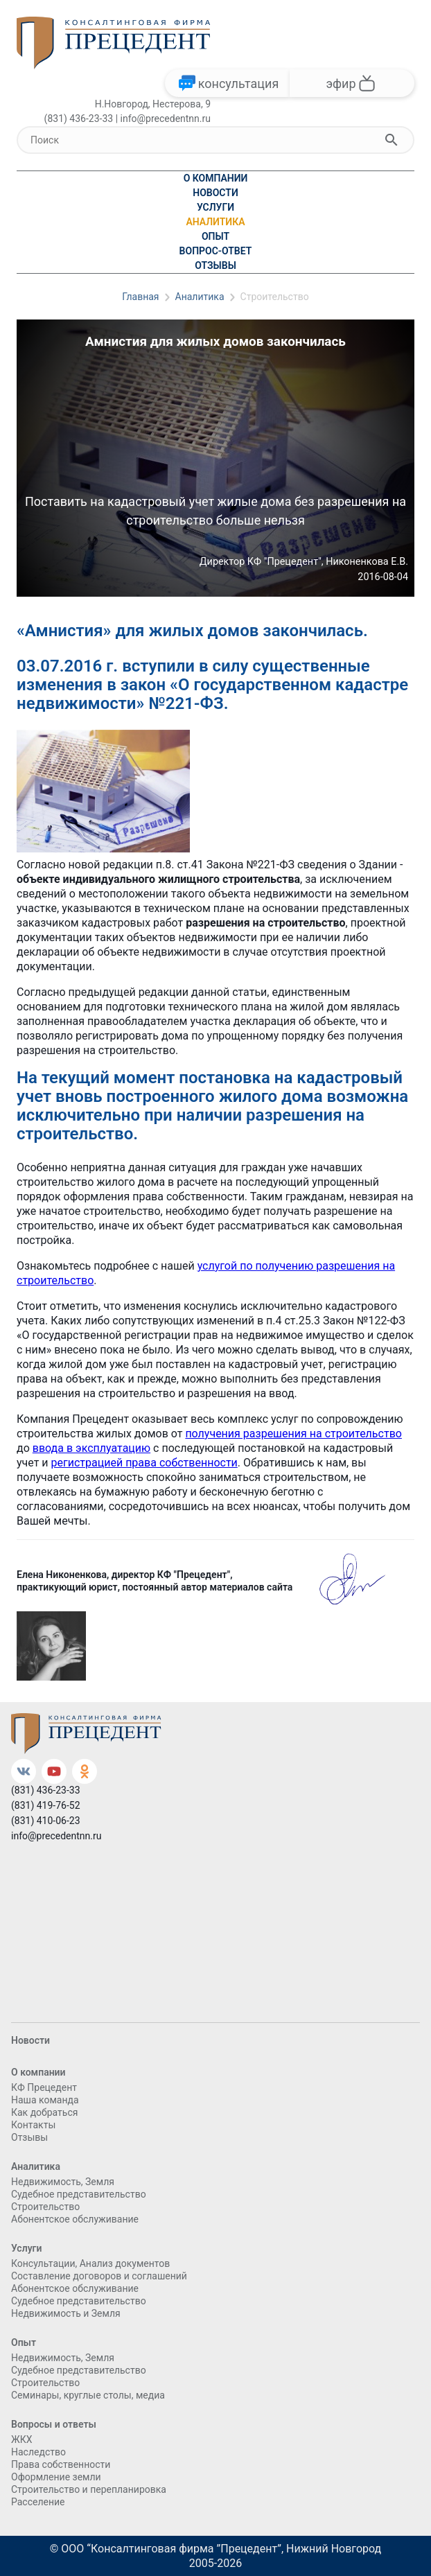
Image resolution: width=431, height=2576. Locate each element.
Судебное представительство (78, 2194)
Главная (140, 296)
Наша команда (45, 2099)
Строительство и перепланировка (88, 2489)
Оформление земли (56, 2476)
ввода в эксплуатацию (91, 1448)
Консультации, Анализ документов (90, 2263)
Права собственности (60, 2464)
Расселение (38, 2501)
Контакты (33, 2124)
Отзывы (215, 265)
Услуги (215, 207)
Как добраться (44, 2112)
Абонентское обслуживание (75, 2219)
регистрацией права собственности (144, 1462)
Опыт (215, 236)
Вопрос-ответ (215, 250)
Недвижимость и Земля (66, 2313)
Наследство (38, 2451)
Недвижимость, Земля (62, 2181)
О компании (216, 178)
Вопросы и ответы (53, 2424)
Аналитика (215, 221)
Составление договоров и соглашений (99, 2275)
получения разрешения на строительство (293, 1433)
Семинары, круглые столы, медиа (88, 2395)
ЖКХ (21, 2439)
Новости (215, 192)
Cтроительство (45, 2206)
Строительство (274, 296)
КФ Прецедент (44, 2087)
